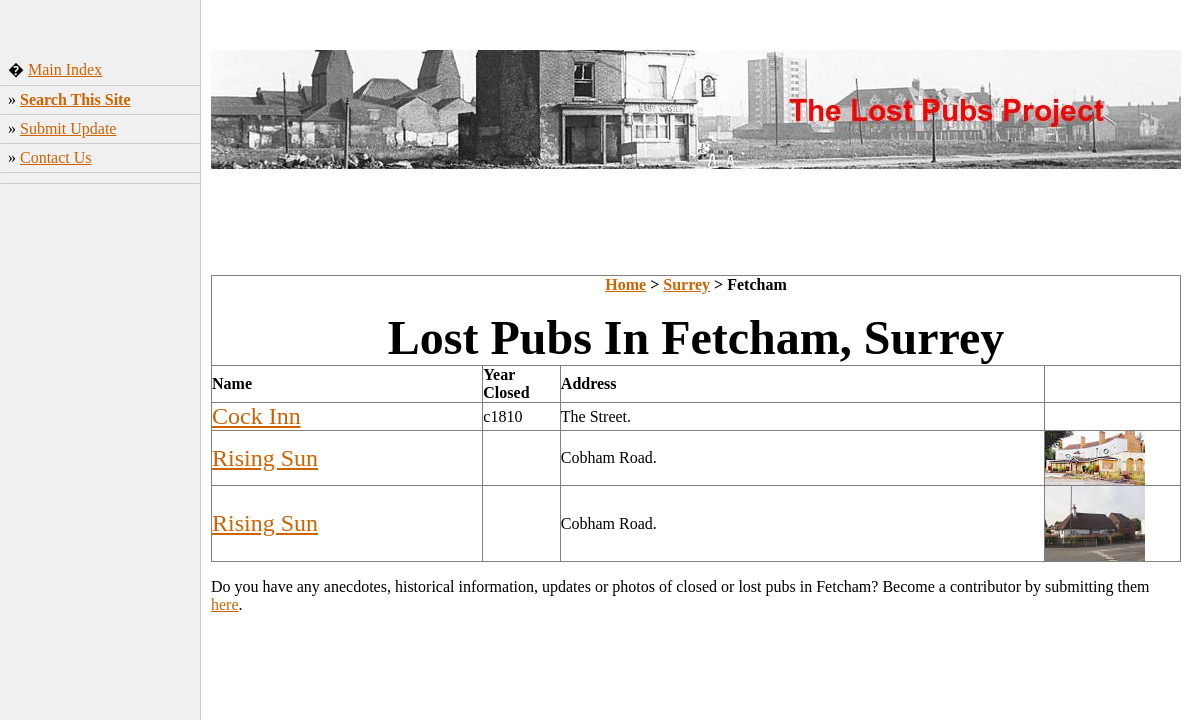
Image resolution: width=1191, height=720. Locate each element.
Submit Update (68, 128)
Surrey (686, 284)
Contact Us (56, 157)
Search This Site (75, 99)
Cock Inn (256, 416)
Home (625, 284)
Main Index (65, 69)
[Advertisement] (100, 325)
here (225, 604)
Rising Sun (265, 458)
